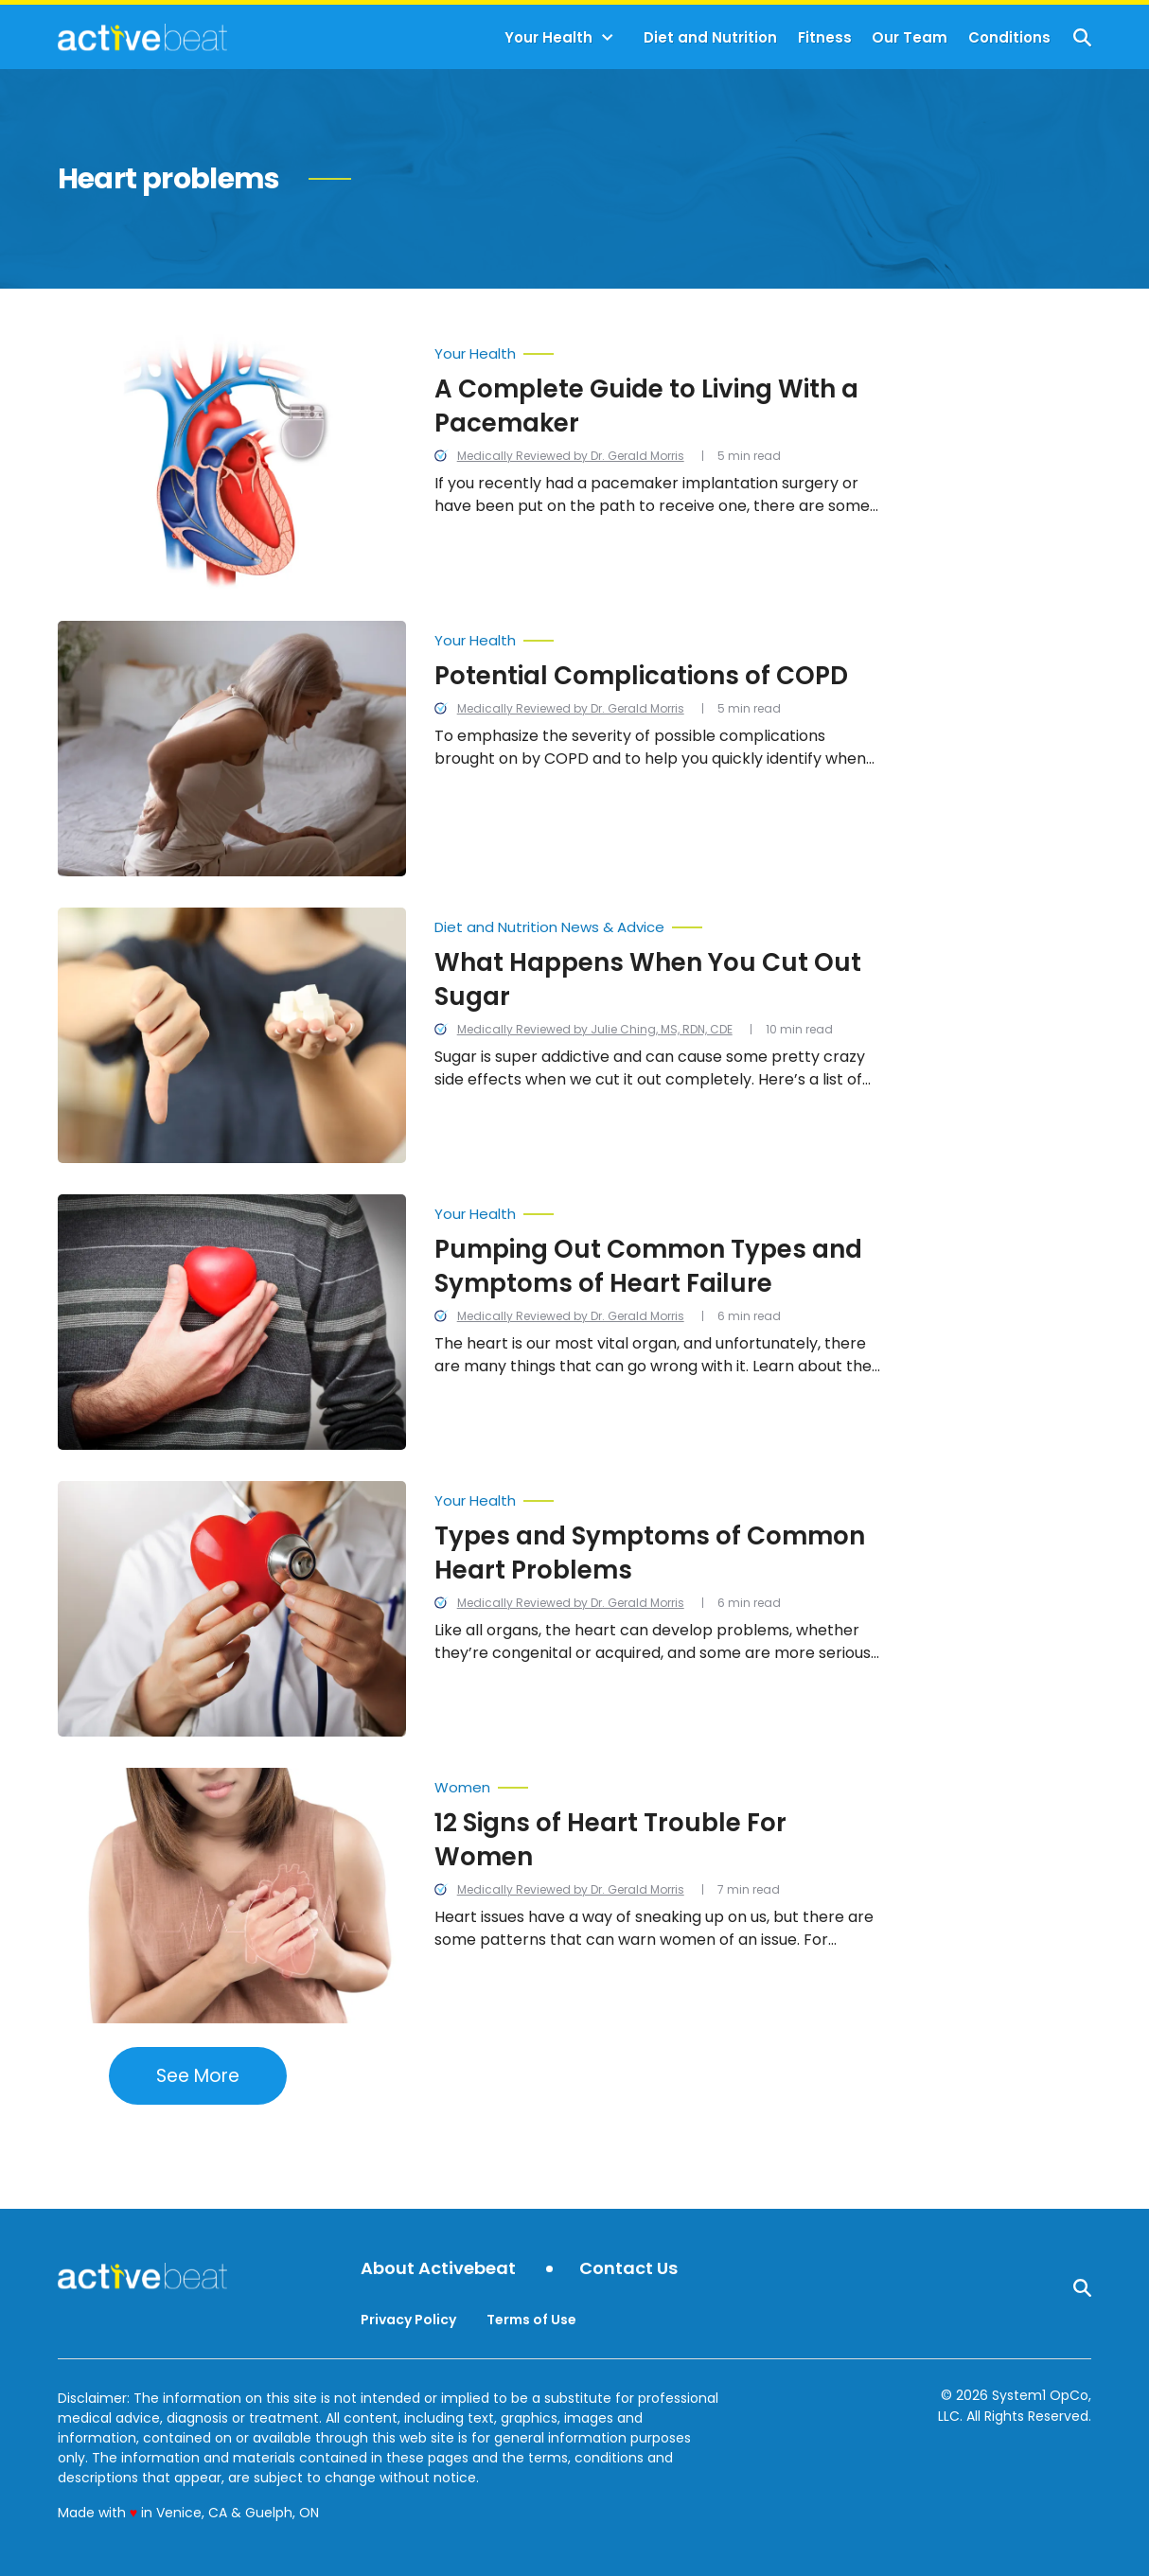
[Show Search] (1082, 37)
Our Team (909, 37)
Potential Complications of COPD (641, 676)
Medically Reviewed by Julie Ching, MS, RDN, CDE (595, 1029)
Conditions (1009, 37)
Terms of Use (531, 2319)
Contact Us (628, 2269)
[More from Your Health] (659, 349)
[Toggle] (607, 37)
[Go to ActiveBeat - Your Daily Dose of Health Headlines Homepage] (142, 37)
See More (197, 2076)
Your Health (548, 37)
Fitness (825, 37)
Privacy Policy (408, 2319)
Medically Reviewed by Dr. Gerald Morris (570, 456)
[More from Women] (659, 1783)
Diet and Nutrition (710, 37)
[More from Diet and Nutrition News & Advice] (659, 923)
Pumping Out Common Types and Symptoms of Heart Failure (648, 1266)
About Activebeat (438, 2269)
